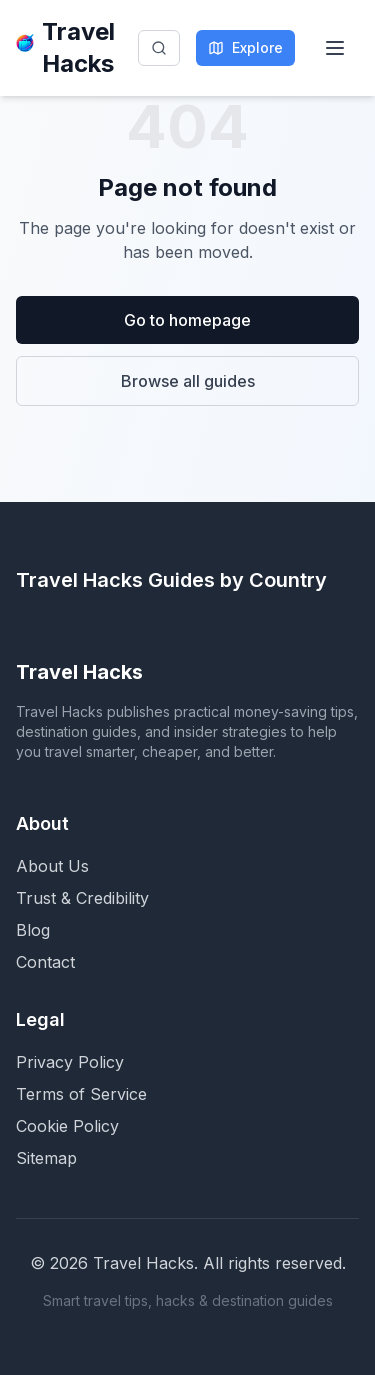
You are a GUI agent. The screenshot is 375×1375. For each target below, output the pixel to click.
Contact (45, 962)
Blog (33, 930)
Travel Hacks (65, 47)
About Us (52, 866)
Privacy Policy (70, 1062)
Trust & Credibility (82, 898)
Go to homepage (187, 320)
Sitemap (46, 1158)
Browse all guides (188, 381)
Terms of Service (81, 1094)
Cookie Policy (67, 1126)
